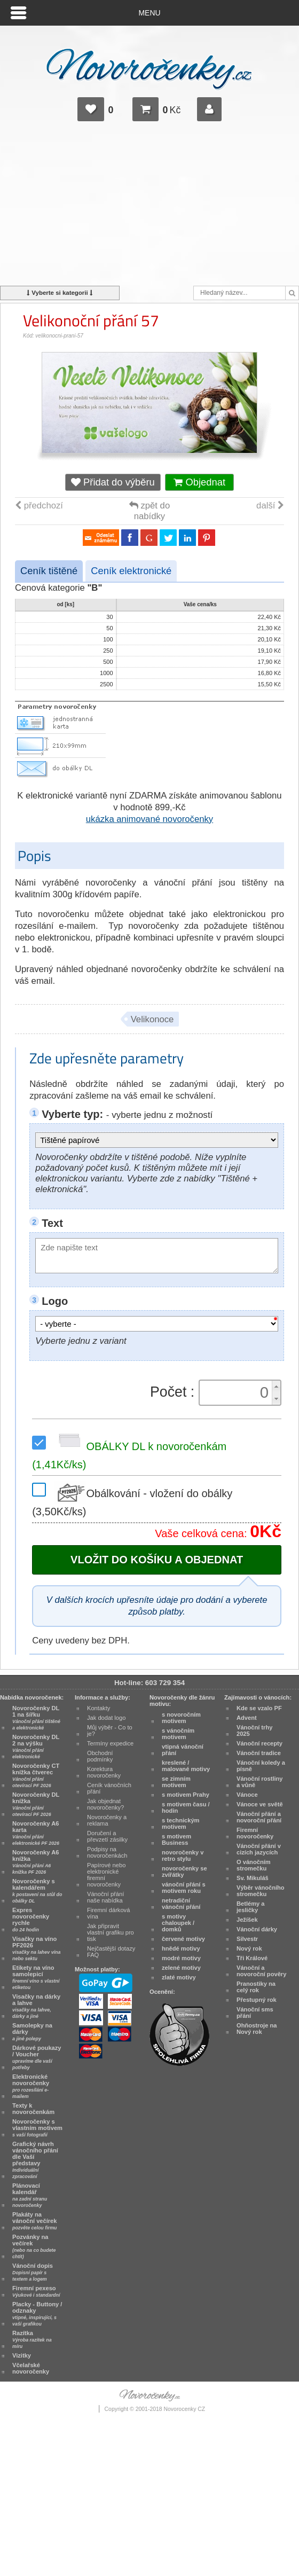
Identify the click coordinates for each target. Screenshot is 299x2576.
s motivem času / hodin (186, 1807)
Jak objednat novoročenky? (105, 1804)
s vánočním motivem (178, 1733)
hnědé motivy (181, 1948)
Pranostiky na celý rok (256, 1986)
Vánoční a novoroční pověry (261, 1970)
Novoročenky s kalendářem (37, 1891)
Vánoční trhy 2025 (254, 1730)
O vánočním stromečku (254, 1865)
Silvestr (247, 1939)
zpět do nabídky (149, 510)
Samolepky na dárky (32, 2031)
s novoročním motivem (181, 1717)
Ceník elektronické (131, 570)
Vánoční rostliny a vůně (260, 1781)
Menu (150, 13)
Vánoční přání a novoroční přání (259, 1817)
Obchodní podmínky (100, 1756)
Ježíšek (247, 1919)
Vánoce (247, 1794)
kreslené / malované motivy (186, 1765)
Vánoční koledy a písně (261, 1765)
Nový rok (249, 1948)
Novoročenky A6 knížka (35, 1862)
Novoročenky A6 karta (35, 1833)
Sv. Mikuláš (253, 1878)
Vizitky (21, 2355)
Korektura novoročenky (104, 1772)
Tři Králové (252, 1958)
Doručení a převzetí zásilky (107, 1836)
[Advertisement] (149, 205)
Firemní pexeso (36, 2291)
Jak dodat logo (106, 1717)
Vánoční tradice (259, 1753)
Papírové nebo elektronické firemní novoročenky (106, 1875)
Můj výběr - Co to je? (109, 1730)
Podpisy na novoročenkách (107, 1852)
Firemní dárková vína (108, 1913)
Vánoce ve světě (260, 1804)
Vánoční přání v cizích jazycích (259, 1849)
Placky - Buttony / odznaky (37, 2314)
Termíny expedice (110, 1743)
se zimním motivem (176, 1781)
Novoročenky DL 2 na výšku (35, 1746)
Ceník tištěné (48, 570)
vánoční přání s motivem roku (184, 1887)
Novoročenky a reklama (107, 1820)
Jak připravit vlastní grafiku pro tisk (110, 1932)
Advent (247, 1717)
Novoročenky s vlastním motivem (37, 2127)
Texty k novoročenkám (33, 2108)
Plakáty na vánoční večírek (34, 2220)
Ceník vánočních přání (109, 1788)
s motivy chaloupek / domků (178, 1922)
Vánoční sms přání (255, 2012)
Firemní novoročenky (255, 1833)
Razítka (32, 2339)
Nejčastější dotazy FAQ (111, 1951)
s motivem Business (176, 1839)
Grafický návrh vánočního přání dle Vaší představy (35, 2160)
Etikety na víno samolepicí (35, 1977)
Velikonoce (152, 1019)
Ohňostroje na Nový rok (257, 2028)
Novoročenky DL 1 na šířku (36, 1718)
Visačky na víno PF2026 (36, 1948)
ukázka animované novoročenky (149, 819)
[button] (276, 1387)
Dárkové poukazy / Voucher (36, 2057)
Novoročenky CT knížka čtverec (35, 1775)
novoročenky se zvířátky (184, 1871)
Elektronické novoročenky (30, 2086)
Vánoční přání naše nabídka (105, 1897)
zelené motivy (181, 1967)
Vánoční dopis (32, 2272)
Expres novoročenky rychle (30, 1919)
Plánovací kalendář (29, 2195)
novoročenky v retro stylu (183, 1855)
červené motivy (183, 1939)
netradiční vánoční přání (181, 1903)
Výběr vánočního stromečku (261, 1890)
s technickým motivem (181, 1823)
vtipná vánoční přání (182, 1749)
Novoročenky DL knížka (35, 1804)
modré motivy (181, 1958)
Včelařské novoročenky (30, 2368)
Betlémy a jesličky (251, 1906)
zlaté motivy (179, 1977)
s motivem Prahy (185, 1794)
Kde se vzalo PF (259, 1708)
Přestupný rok (257, 1999)
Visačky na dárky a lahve (36, 2006)
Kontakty (98, 1708)
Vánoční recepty (259, 1743)
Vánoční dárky (257, 1929)
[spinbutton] (237, 1392)
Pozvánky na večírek (34, 2246)
